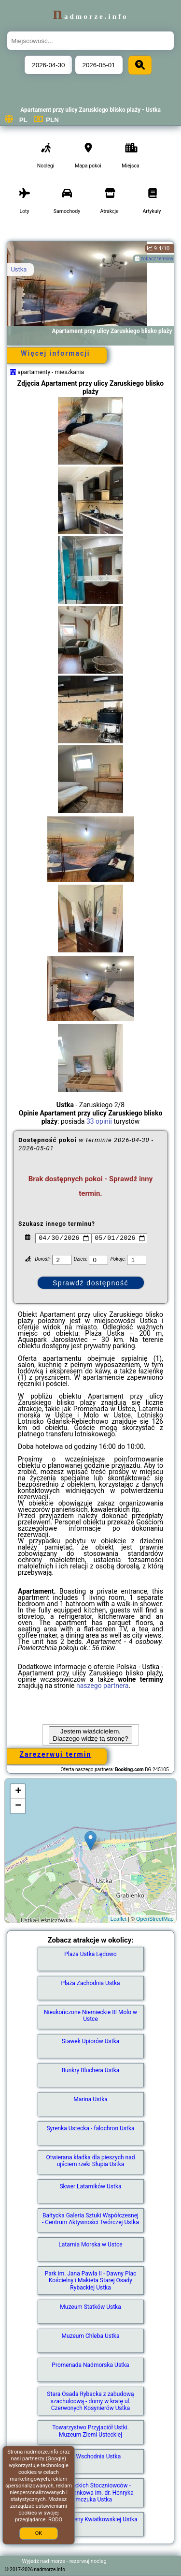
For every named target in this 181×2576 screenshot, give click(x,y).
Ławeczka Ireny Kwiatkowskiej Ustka (90, 2519)
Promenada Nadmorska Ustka (90, 2365)
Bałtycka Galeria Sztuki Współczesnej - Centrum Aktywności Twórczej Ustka (90, 2219)
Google (56, 2458)
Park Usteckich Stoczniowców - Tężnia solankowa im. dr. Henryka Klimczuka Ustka (90, 2492)
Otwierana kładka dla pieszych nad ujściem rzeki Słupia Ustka (90, 2161)
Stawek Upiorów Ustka (91, 2041)
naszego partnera (102, 1685)
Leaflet (118, 1919)
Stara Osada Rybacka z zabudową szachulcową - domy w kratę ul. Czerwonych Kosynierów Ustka (90, 2401)
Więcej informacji (55, 353)
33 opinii (99, 1121)
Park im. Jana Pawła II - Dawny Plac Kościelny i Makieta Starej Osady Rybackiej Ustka (91, 2280)
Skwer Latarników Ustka (90, 2186)
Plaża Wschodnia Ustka (90, 2456)
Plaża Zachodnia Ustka (90, 1983)
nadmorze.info (90, 16)
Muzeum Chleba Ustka (91, 2336)
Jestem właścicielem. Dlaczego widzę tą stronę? (90, 1735)
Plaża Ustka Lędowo (90, 1954)
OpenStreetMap (155, 1919)
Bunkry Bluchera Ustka (91, 2070)
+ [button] (18, 1791)
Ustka (19, 269)
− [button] (18, 1806)
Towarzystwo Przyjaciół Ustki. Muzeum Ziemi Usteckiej (90, 2431)
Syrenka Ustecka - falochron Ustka (90, 2128)
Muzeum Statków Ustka (90, 2307)
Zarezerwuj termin (56, 1754)
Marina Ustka (90, 2099)
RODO (55, 2519)
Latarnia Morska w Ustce (90, 2244)
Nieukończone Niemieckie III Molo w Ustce (90, 2015)
